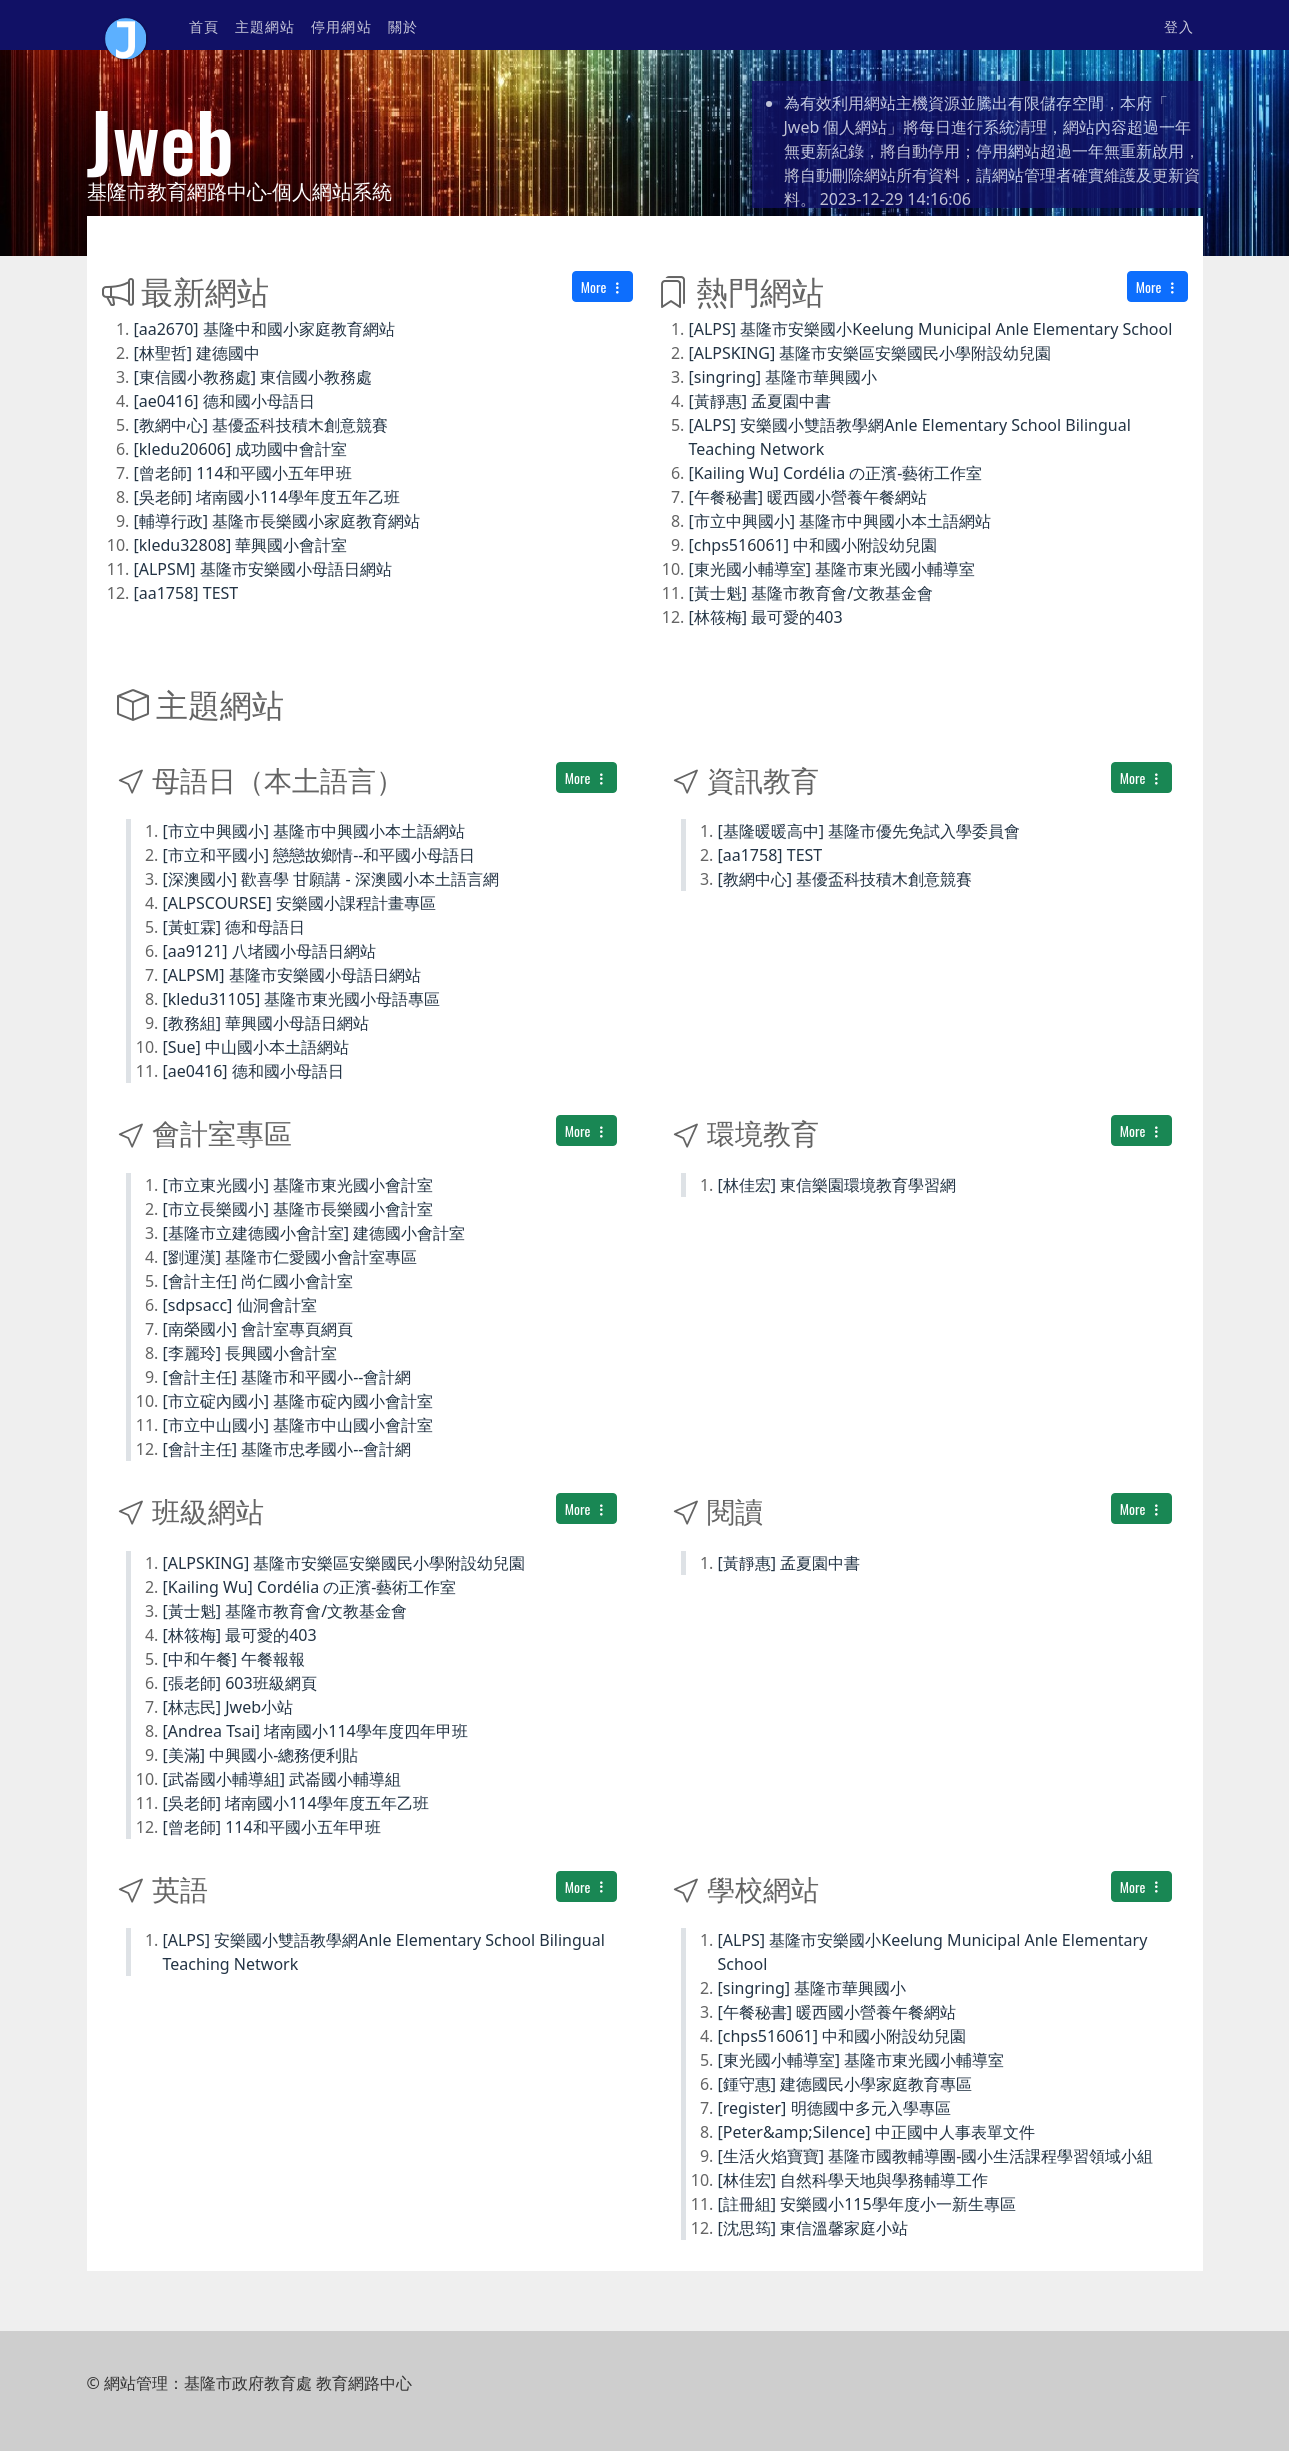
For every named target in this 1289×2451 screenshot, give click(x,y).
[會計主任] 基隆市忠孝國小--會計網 (287, 1449)
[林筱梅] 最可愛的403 (766, 617)
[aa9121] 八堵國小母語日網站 (269, 951)
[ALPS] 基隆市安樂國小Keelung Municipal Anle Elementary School (931, 329)
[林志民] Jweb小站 (228, 1707)
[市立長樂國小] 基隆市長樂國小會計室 (298, 1209)
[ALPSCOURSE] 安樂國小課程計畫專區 (299, 903)
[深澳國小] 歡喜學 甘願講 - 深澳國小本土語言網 (331, 879)
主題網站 (265, 25)
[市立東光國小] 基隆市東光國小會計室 (298, 1185)
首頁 (204, 25)
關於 (403, 25)
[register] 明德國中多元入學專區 (834, 2108)
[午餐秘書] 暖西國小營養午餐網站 (808, 497)
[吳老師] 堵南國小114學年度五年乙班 (267, 497)
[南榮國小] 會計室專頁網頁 (258, 1329)
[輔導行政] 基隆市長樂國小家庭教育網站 (277, 521)
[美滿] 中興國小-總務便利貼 (261, 1755)
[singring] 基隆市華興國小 (783, 377)
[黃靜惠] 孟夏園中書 (760, 401)
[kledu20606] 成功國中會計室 (241, 449)
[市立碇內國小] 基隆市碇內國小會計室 (298, 1401)
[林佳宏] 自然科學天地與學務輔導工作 (853, 2180)
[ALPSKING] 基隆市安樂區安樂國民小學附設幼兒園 (870, 353)
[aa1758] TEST (186, 593)
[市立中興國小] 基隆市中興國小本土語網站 (840, 521)
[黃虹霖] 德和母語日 (234, 927)
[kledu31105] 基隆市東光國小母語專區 (302, 999)
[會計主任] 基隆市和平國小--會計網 (287, 1377)
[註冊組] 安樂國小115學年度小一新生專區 (867, 2204)
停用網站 (341, 25)
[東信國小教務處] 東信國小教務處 (253, 377)
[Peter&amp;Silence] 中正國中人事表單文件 (876, 2132)
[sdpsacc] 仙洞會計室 (240, 1305)
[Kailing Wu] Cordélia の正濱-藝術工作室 (836, 473)
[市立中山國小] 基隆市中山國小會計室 (298, 1425)
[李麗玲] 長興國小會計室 (250, 1353)
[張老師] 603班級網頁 (240, 1683)
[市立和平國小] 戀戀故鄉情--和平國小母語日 (319, 855)
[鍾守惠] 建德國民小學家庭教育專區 (845, 2084)
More (602, 286)
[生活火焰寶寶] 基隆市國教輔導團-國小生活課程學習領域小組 (936, 2156)
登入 (1179, 25)
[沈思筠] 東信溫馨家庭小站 (813, 2228)
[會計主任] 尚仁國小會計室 (258, 1281)
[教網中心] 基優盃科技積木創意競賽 (261, 425)
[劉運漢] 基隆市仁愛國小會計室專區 (290, 1257)
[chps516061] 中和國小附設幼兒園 (813, 545)
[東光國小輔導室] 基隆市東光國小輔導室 (832, 569)
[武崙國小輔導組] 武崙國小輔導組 (282, 1779)
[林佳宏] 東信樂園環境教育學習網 (837, 1185)
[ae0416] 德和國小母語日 (224, 401)
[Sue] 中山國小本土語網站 (256, 1047)
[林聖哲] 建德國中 (197, 353)
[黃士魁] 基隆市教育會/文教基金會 (811, 593)
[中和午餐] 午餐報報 (234, 1659)
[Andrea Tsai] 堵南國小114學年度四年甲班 (315, 1731)
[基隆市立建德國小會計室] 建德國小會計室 (314, 1233)
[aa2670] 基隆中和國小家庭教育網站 (264, 329)
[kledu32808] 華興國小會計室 (241, 545)
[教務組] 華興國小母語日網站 (266, 1023)
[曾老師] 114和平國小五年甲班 (243, 473)
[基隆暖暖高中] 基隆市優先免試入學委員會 (869, 831)
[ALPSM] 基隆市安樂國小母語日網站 (263, 569)
